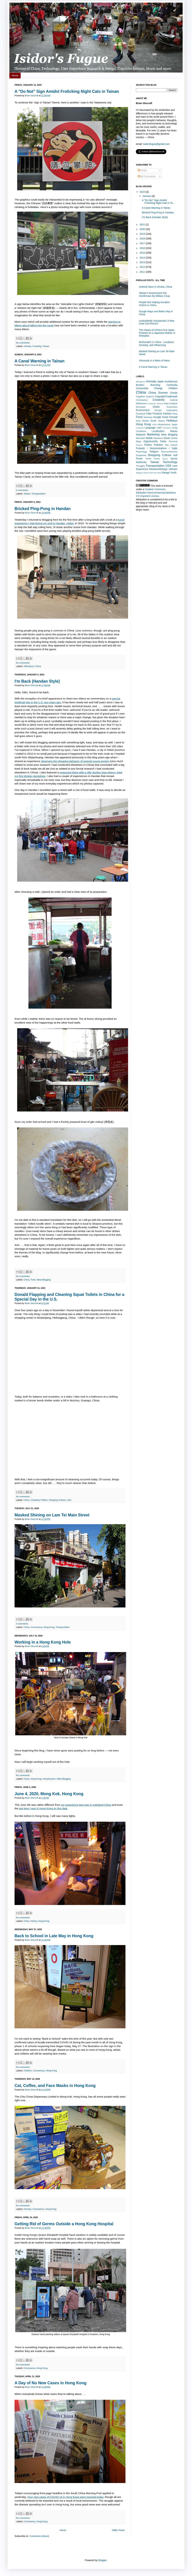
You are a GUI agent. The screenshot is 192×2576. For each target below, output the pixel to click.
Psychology (141, 452)
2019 (143, 233)
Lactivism (140, 428)
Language (150, 427)
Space (165, 459)
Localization (158, 431)
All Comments (147, 176)
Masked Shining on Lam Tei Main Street (52, 1515)
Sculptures (141, 455)
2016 (143, 248)
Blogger (102, 2560)
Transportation (39, 494)
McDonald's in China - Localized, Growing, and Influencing (156, 343)
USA (69, 1500)
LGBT (159, 428)
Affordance (28, 666)
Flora (174, 414)
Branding (155, 385)
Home (15, 75)
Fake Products (154, 413)
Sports (174, 458)
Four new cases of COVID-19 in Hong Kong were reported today (65, 2497)
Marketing (153, 434)
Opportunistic (150, 441)
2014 (143, 257)
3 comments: (22, 1624)
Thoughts (140, 466)
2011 (143, 271)
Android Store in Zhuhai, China (155, 286)
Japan (174, 424)
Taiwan (46, 346)
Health (153, 421)
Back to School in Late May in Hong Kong (54, 1936)
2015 (143, 252)
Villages (139, 473)
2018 (143, 238)
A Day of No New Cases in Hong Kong (50, 2383)
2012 (143, 267)
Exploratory (171, 410)
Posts (142, 170)
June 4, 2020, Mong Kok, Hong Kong (49, 1794)
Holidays (171, 420)
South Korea (152, 458)
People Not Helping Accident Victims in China (154, 304)
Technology (170, 462)
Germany (147, 417)
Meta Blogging (44, 1280)
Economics (172, 407)
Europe (158, 410)
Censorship (142, 388)
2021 (143, 224)
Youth (173, 472)
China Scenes (158, 392)
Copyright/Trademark (166, 396)
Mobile (149, 438)
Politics (44, 1500)
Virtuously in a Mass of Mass (154, 360)
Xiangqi (166, 472)
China (38, 666)
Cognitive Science (145, 396)
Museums (158, 438)
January (147, 196)
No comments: (23, 343)
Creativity (36, 346)
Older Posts (118, 2530)
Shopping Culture (57, 1500)
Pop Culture (171, 445)
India (154, 424)
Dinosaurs (141, 407)
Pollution (158, 444)
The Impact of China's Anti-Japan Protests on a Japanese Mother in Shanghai (157, 333)
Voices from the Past (152, 473)
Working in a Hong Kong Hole (43, 1642)
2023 (143, 191)
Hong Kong (48, 1627)
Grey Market (142, 421)
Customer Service (155, 403)
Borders (140, 385)
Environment (143, 410)
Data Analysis (170, 403)
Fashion (167, 413)
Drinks (156, 406)
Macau (173, 431)
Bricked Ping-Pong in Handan (43, 508)
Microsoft (140, 438)
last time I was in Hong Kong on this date (43, 1808)
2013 (143, 262)
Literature (167, 428)
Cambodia (171, 385)
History (33, 1921)
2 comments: (22, 490)
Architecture (170, 381)
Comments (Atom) (39, 2536)
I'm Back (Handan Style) (37, 681)
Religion (154, 451)
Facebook (140, 414)
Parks (163, 441)
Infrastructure (49, 1779)
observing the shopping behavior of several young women (75, 761)
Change (158, 388)
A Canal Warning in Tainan (39, 361)
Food (33, 1280)
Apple (160, 381)
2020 (143, 229)
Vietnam (173, 469)
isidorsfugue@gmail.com (156, 144)
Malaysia (140, 434)
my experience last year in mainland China (86, 1804)
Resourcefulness (169, 452)
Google (157, 417)
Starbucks (141, 462)
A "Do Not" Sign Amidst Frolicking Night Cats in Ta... (158, 202)
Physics (139, 445)
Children (28, 2070)
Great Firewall (169, 417)
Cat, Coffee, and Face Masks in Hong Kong (55, 2085)
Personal (173, 441)
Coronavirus (36, 1627)
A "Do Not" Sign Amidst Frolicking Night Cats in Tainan (67, 91)
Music (167, 438)
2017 (143, 243)
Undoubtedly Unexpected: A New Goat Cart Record (156, 322)
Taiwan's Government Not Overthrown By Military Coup (154, 294)
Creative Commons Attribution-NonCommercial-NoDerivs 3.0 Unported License (156, 492)
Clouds (173, 392)
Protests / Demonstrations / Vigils (156, 448)
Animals (27, 346)
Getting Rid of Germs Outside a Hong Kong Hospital (64, 2224)
